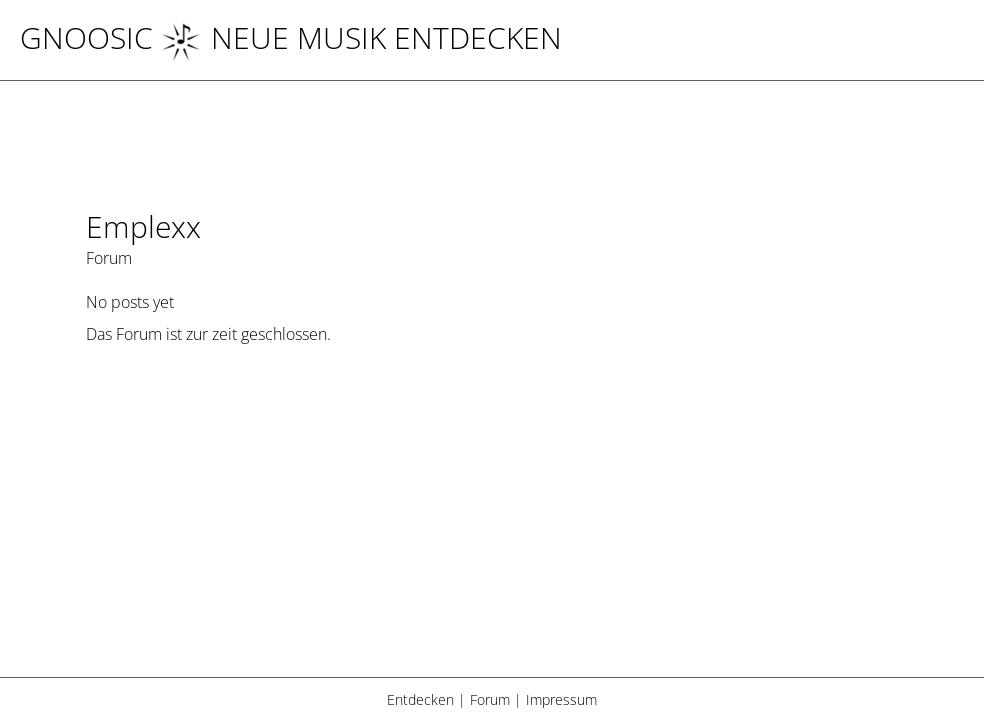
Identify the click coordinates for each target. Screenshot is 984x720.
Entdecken (420, 699)
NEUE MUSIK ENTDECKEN (361, 37)
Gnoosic (86, 37)
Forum (490, 699)
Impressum (561, 699)
